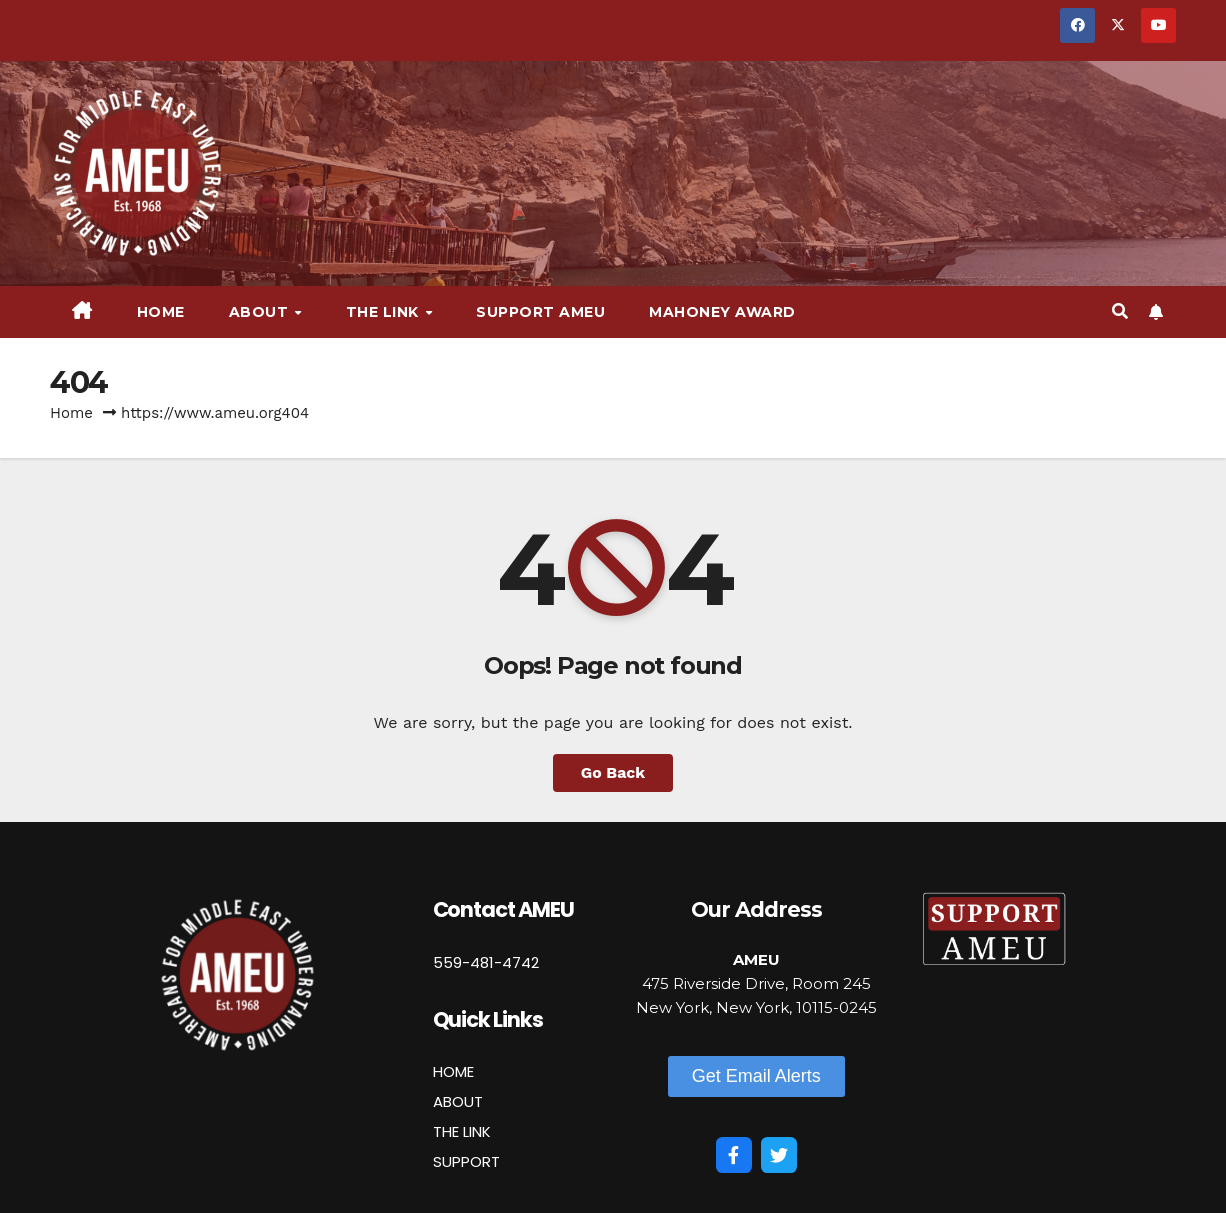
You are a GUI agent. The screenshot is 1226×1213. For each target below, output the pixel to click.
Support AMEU (540, 312)
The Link (385, 312)
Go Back (613, 772)
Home (161, 312)
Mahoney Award (722, 312)
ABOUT (458, 1101)
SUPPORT (466, 1161)
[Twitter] (779, 1155)
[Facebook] (734, 1155)
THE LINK (462, 1131)
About (261, 312)
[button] (1120, 311)
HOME (453, 1071)
